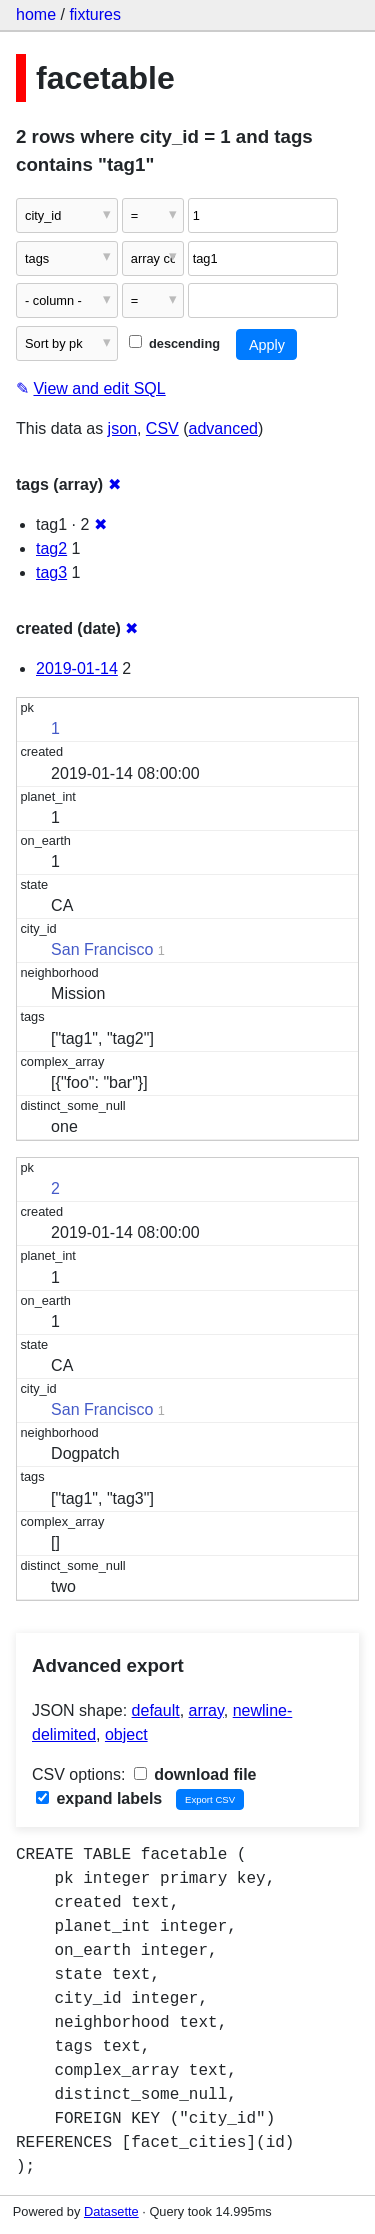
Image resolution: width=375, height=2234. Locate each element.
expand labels (99, 1798)
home (36, 14)
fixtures (95, 14)
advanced (223, 428)
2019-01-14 (77, 668)
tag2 (51, 548)
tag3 (51, 572)
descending (174, 343)
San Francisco (102, 949)
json (122, 428)
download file (195, 1774)
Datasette (111, 2211)
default (156, 1710)
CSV (162, 428)
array (206, 1710)
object (126, 1734)
